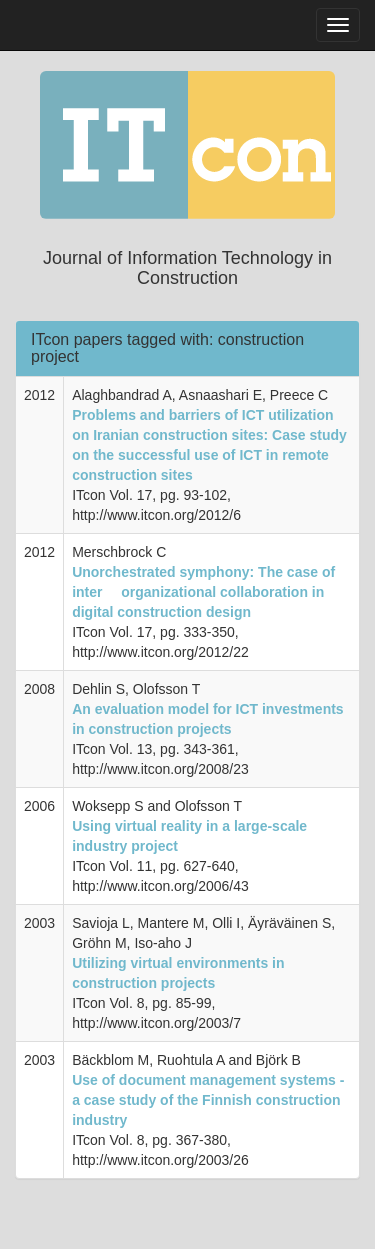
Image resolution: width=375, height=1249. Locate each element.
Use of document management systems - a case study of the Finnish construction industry (208, 1100)
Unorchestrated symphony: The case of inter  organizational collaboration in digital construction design (203, 592)
